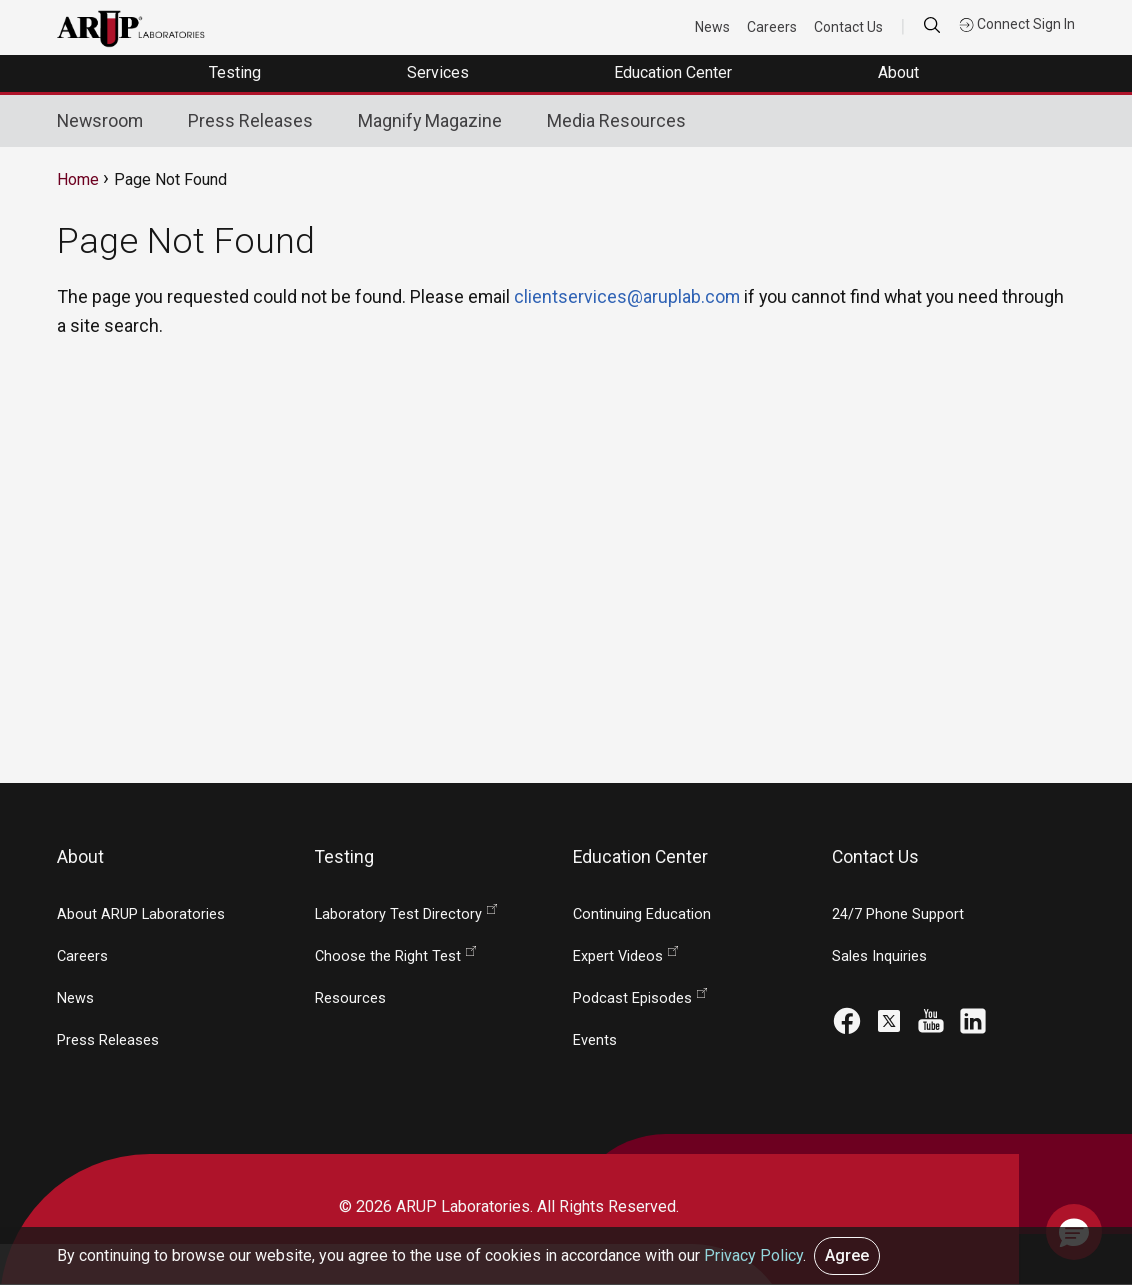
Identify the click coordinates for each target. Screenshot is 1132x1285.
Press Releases (250, 120)
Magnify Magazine (430, 120)
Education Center (675, 72)
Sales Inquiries (879, 956)
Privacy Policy (753, 1255)
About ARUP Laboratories (141, 914)
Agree (847, 1255)
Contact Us (848, 27)
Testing (237, 72)
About (900, 72)
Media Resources (616, 120)
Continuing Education (642, 914)
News (712, 27)
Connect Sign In (1017, 24)
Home (78, 179)
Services (440, 72)
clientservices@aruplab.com (627, 296)
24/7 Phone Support (898, 914)
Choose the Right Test (388, 956)
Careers (772, 27)
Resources (350, 998)
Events (595, 1040)
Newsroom (100, 120)
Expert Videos (618, 956)
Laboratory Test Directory (398, 914)
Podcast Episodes (632, 998)
